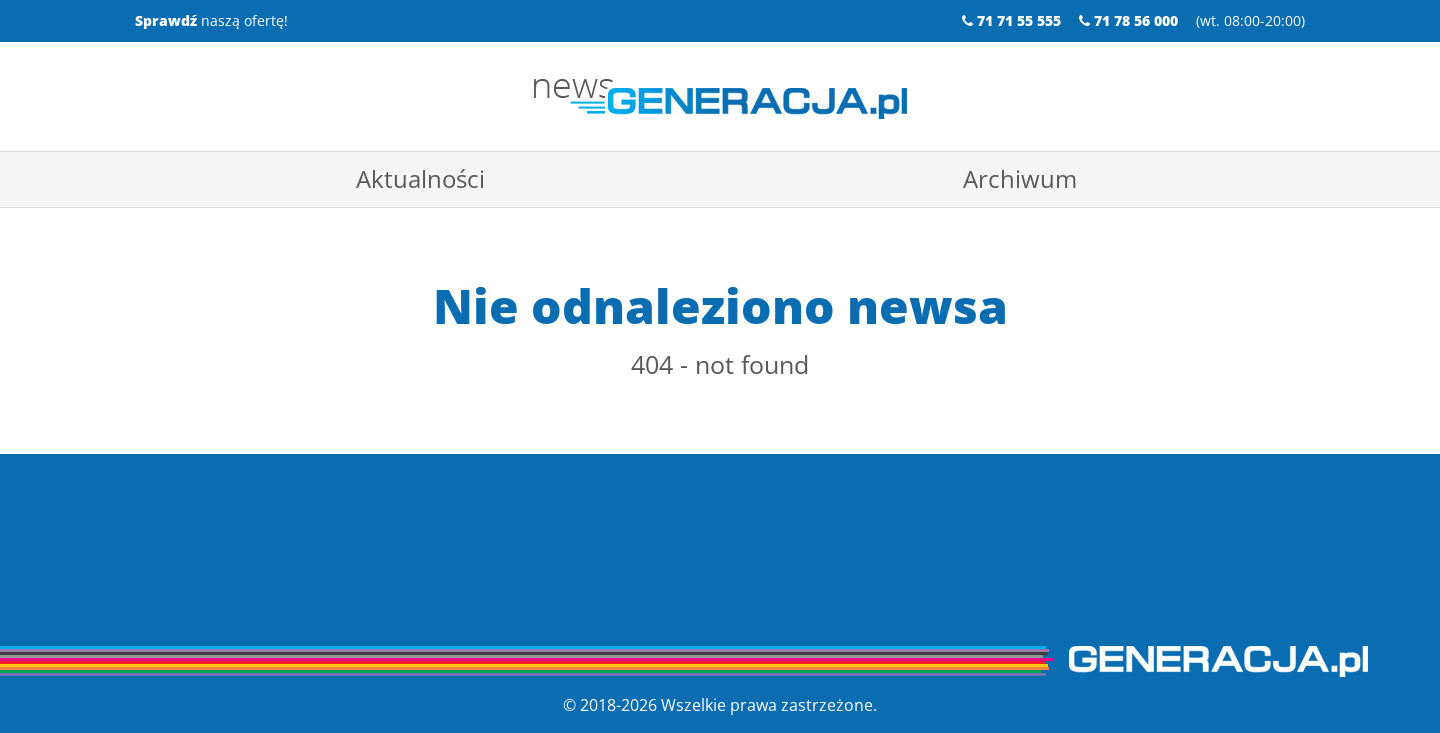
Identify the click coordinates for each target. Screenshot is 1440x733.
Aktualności (420, 178)
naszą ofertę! (211, 20)
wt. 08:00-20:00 (1250, 20)
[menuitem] (420, 179)
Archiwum (1020, 178)
